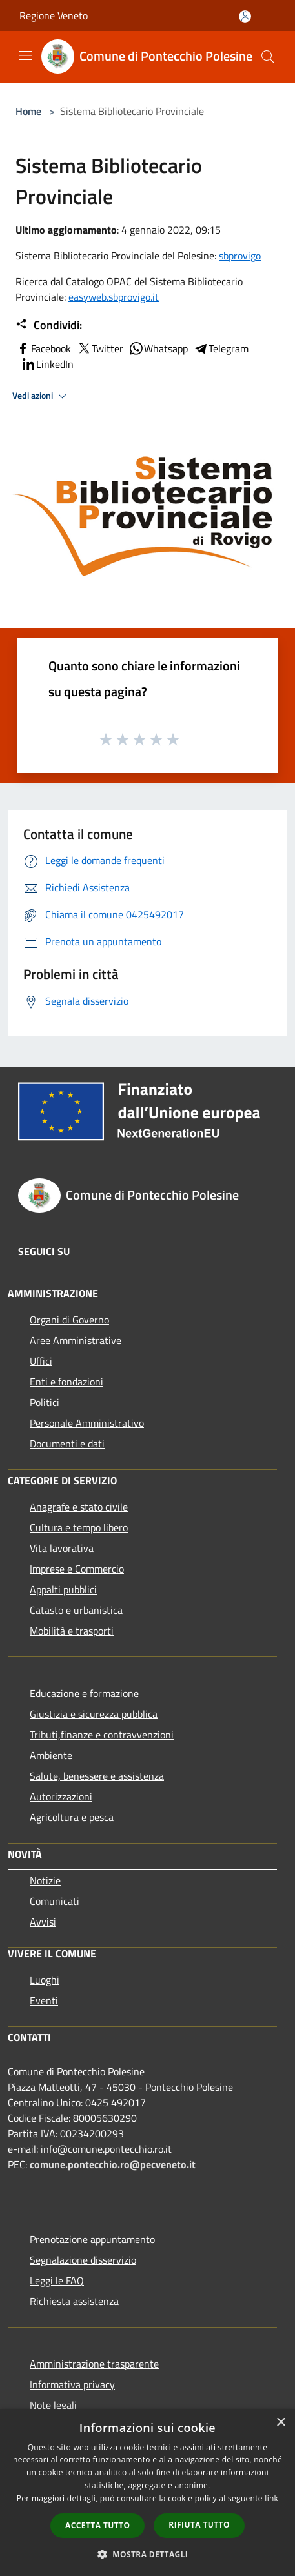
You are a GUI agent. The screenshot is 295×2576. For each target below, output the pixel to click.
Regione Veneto (53, 15)
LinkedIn (47, 364)
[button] (147, 2554)
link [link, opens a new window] (271, 2498)
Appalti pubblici (63, 1589)
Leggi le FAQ (57, 2280)
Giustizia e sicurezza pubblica (94, 1714)
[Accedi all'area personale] (245, 16)
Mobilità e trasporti (72, 1630)
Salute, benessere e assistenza (97, 1776)
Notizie (45, 1880)
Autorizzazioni (61, 1796)
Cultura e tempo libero (79, 1527)
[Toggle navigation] (26, 55)
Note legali (53, 2405)
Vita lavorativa (62, 1548)
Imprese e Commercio (77, 1568)
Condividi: (48, 325)
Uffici (41, 1361)
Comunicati (54, 1901)
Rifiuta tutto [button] (199, 2524)
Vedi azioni (41, 396)
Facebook (43, 348)
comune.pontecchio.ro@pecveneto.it (113, 2164)
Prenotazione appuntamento (92, 2239)
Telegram (221, 348)
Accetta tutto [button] (97, 2525)
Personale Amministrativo (87, 1423)
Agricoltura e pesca (72, 1817)
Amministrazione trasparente (94, 2363)
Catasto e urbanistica (76, 1610)
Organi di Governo (69, 1319)
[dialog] (147, 2492)
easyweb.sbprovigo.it (113, 297)
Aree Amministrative (75, 1340)
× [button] (280, 2423)
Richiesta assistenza (74, 2301)
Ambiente (51, 1755)
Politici (44, 1402)
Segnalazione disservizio (83, 2260)
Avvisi (43, 1921)
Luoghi (44, 1979)
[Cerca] (268, 57)
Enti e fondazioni (66, 1381)
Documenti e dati (67, 1443)
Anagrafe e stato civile (79, 1506)
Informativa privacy (72, 2384)
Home (28, 111)
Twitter (99, 348)
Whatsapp (158, 348)
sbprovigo (240, 255)
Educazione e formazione (84, 1693)
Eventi (44, 2000)
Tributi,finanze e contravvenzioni (102, 1734)
